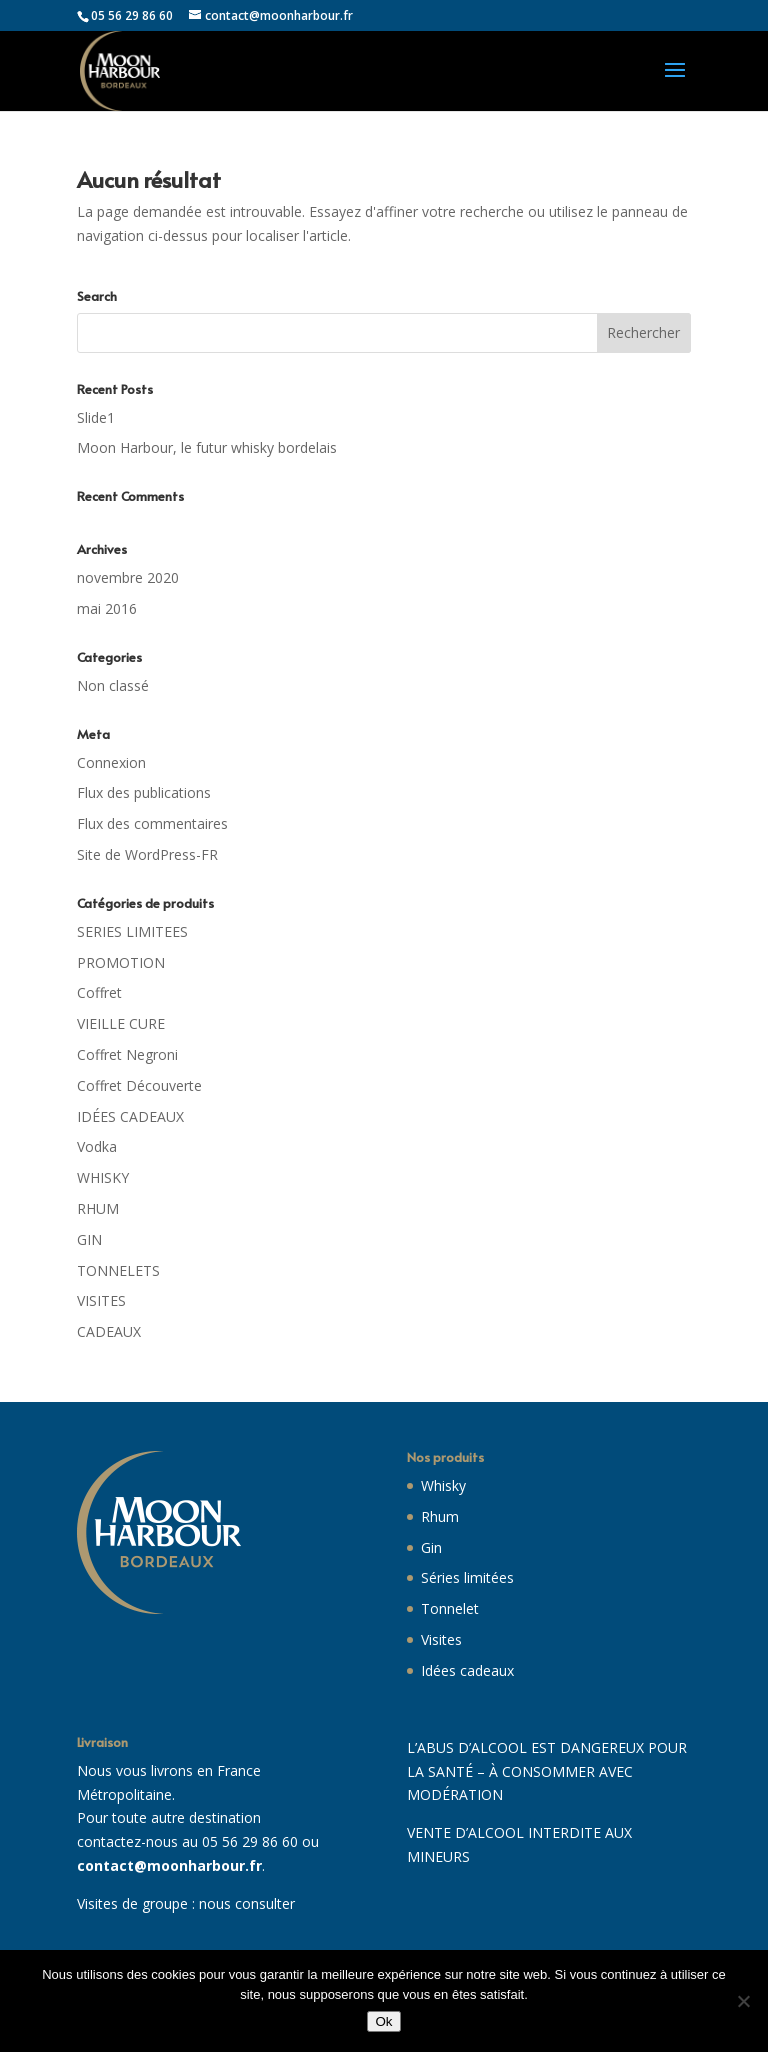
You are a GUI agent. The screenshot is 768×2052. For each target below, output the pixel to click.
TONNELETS (118, 1270)
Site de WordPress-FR (147, 854)
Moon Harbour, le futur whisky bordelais (207, 447)
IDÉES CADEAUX (130, 1116)
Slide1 (96, 417)
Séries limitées (467, 1577)
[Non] (743, 2001)
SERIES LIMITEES (132, 931)
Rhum (440, 1516)
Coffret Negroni (127, 1054)
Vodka (97, 1146)
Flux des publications (144, 792)
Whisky (443, 1485)
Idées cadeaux (467, 1670)
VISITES (101, 1300)
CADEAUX (109, 1331)
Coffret (99, 992)
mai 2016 (107, 608)
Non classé (113, 685)
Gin (431, 1547)
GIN (89, 1239)
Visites (441, 1639)
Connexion (111, 762)
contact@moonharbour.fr (169, 1865)
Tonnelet (450, 1608)
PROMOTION (121, 962)
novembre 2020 (128, 577)
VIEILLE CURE (121, 1023)
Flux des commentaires (152, 823)
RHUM (98, 1208)
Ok (383, 2021)
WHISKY (103, 1177)
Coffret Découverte (139, 1085)
